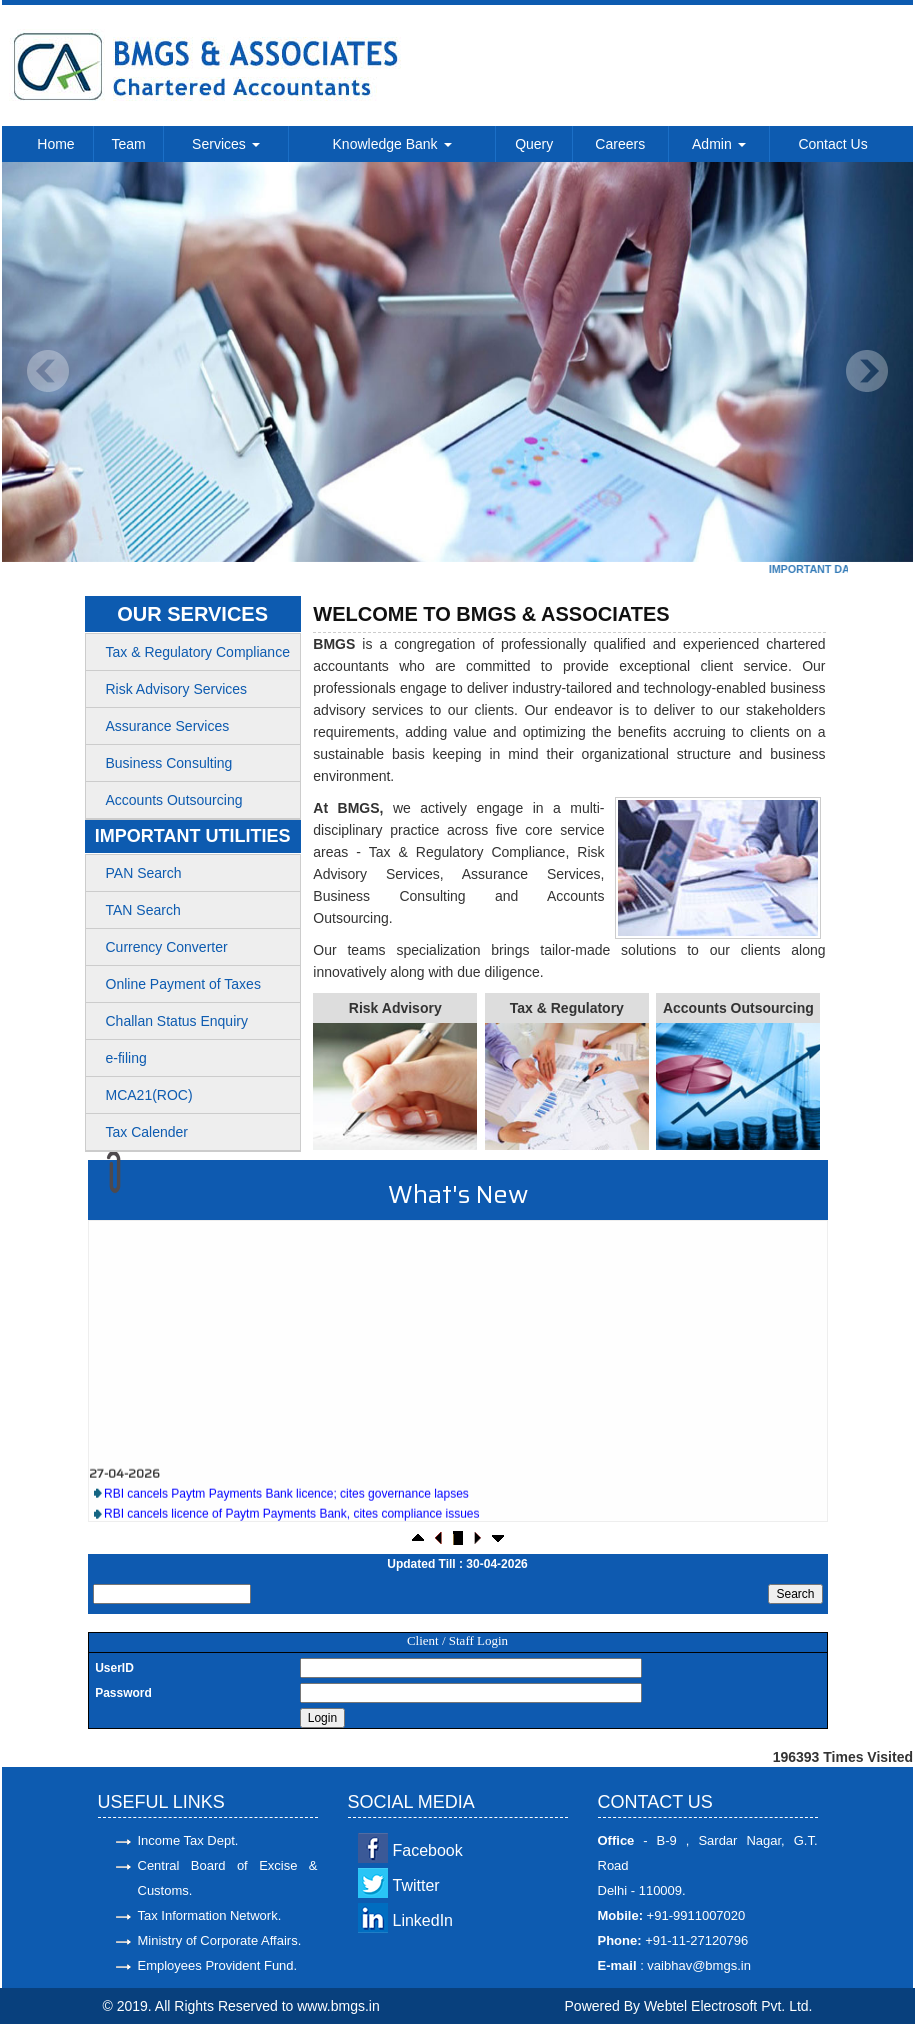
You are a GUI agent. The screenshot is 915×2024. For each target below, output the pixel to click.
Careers (620, 144)
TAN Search (143, 910)
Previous (48, 371)
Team (128, 144)
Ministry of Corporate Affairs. (220, 1940)
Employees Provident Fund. (218, 1965)
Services (226, 144)
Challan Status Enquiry (177, 1021)
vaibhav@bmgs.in (697, 1965)
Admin (719, 144)
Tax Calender (147, 1132)
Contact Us (832, 144)
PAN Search (144, 873)
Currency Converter (167, 947)
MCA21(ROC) (149, 1095)
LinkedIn (423, 1920)
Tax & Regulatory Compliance (198, 652)
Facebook (428, 1850)
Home (55, 144)
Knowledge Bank (392, 144)
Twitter (416, 1885)
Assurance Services (168, 726)
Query (534, 144)
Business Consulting (169, 763)
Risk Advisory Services (177, 689)
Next (866, 371)
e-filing (126, 1058)
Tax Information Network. (210, 1915)
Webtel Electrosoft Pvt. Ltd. (728, 2006)
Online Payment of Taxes (183, 984)
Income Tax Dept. (188, 1840)
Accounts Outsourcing (174, 800)
